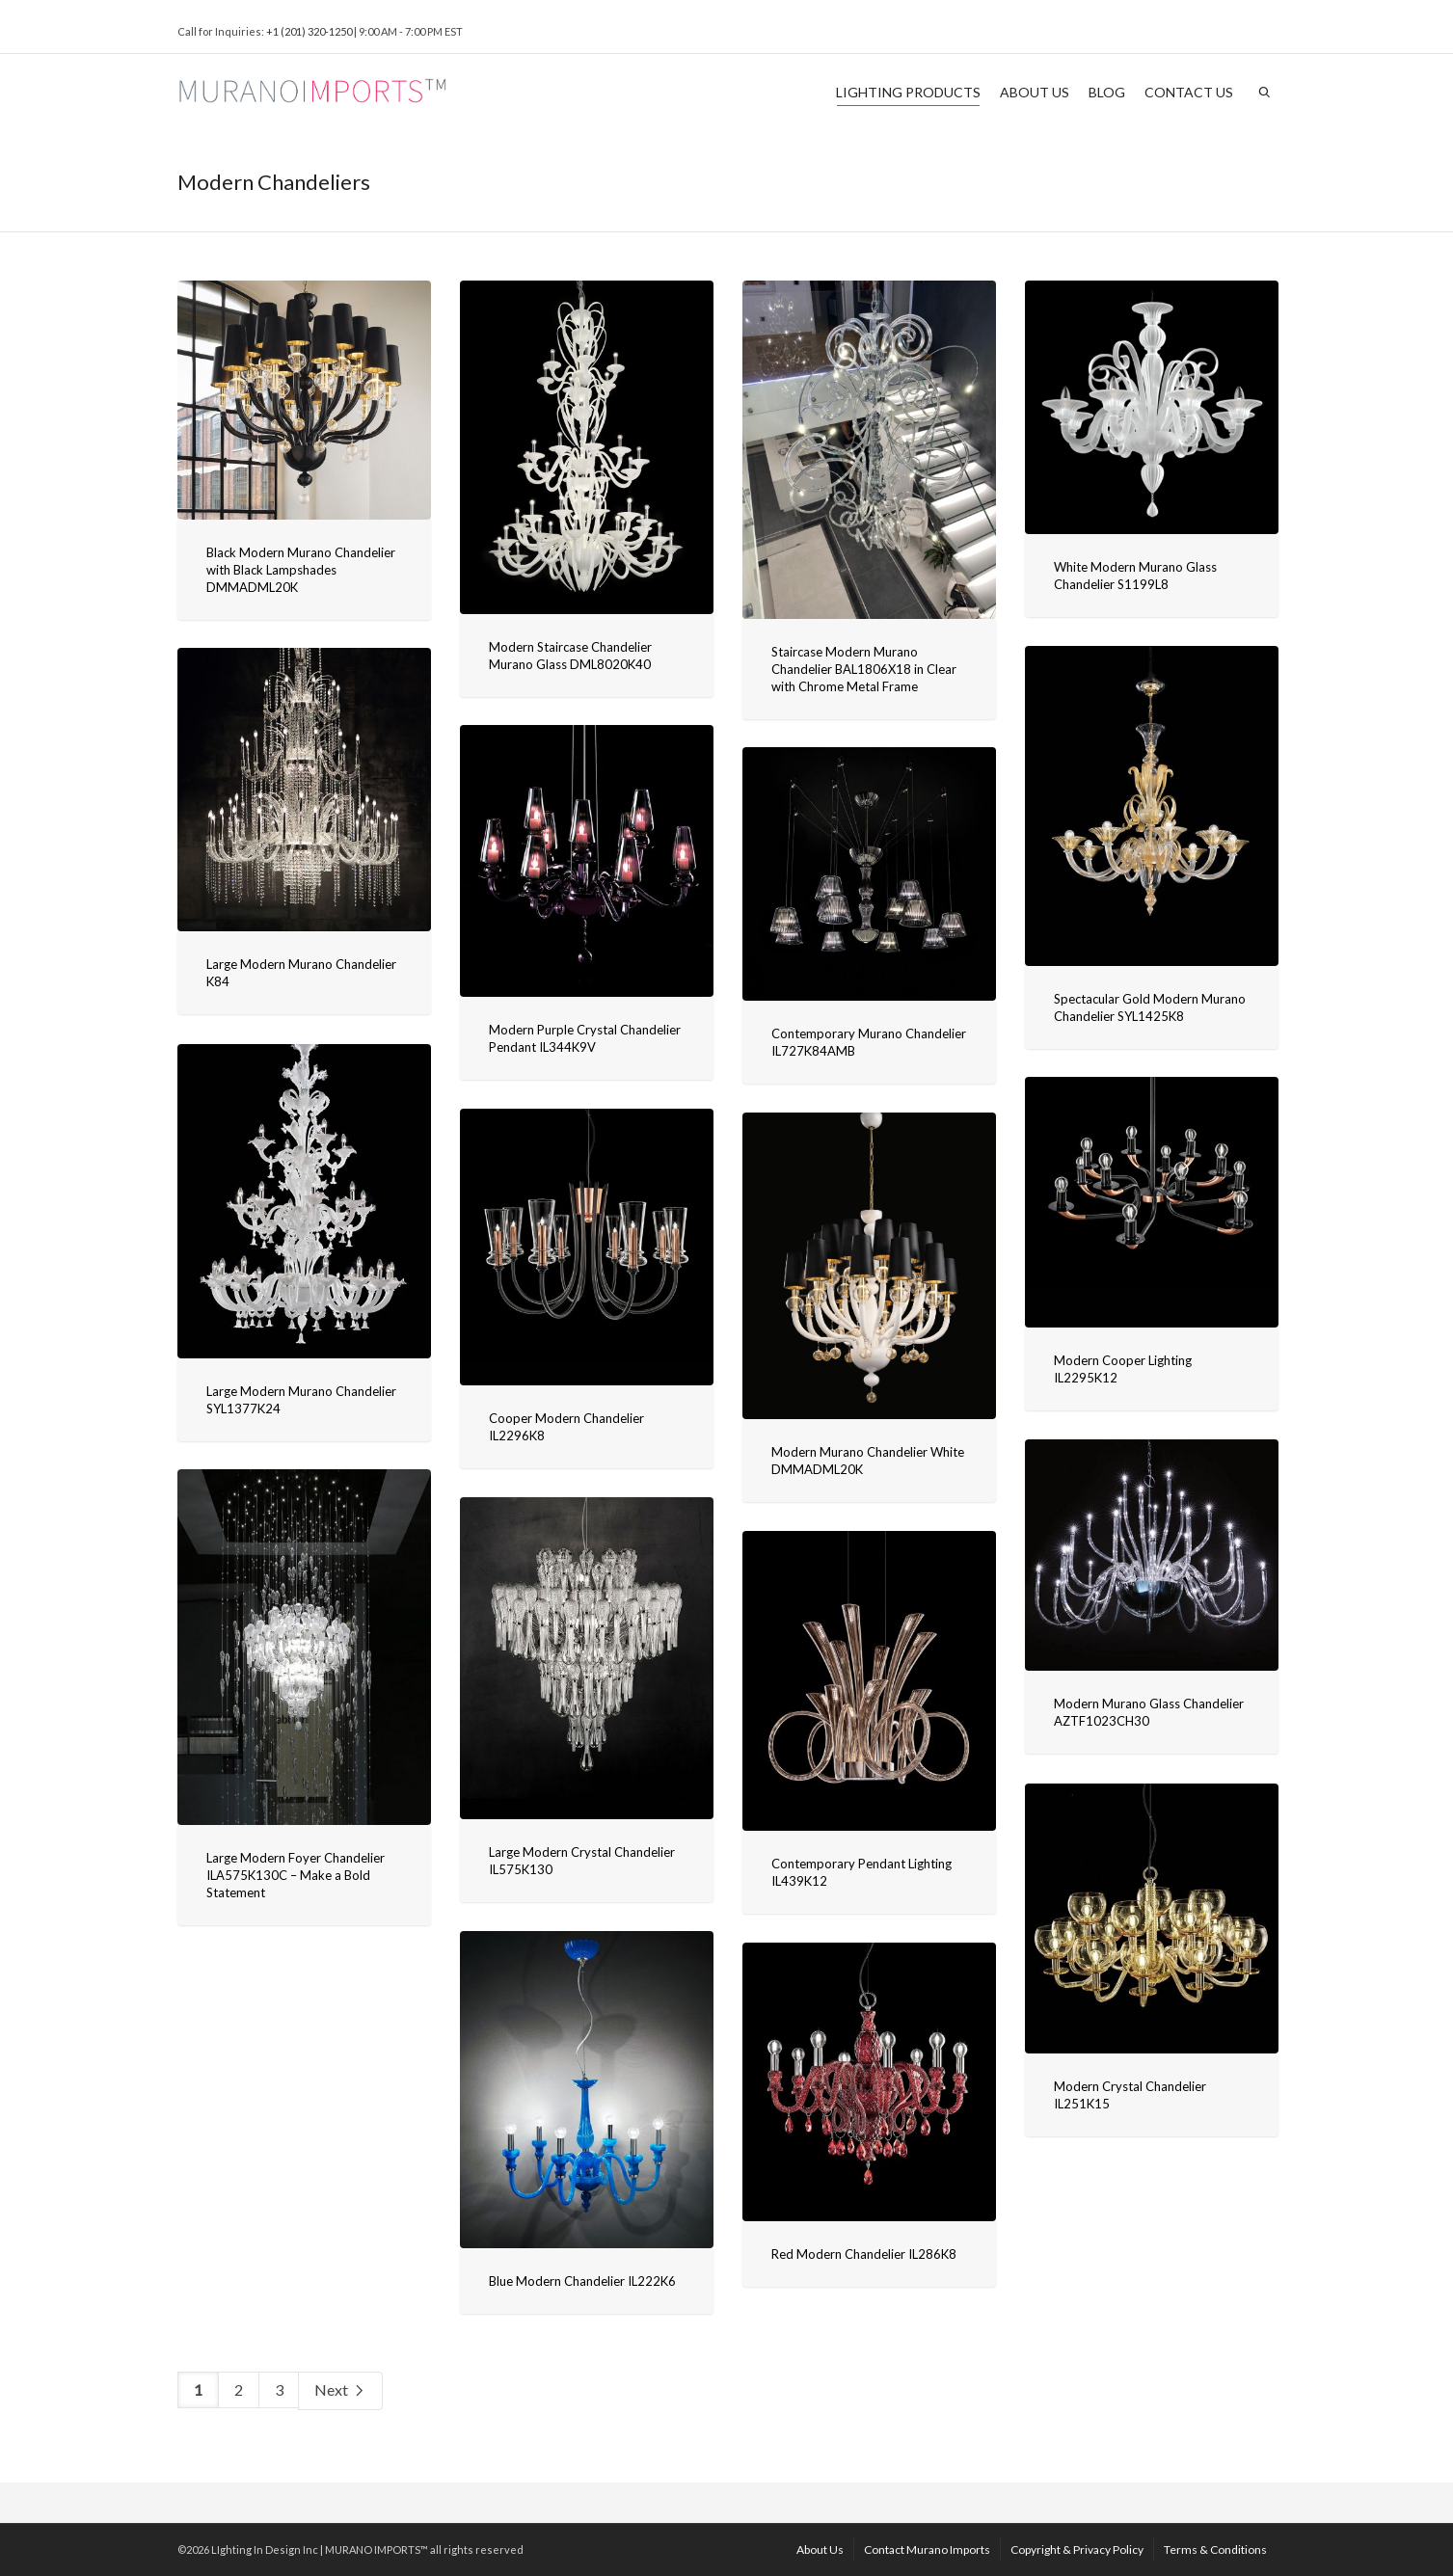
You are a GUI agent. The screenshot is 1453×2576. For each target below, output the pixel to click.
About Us (820, 2549)
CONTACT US (1188, 92)
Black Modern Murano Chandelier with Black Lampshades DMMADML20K (300, 570)
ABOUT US (1034, 92)
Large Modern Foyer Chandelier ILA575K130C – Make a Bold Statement (295, 1875)
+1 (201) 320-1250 (309, 31)
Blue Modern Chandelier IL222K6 (582, 2281)
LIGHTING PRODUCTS (908, 95)
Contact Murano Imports (927, 2549)
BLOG (1107, 92)
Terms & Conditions (1215, 2549)
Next (340, 2391)
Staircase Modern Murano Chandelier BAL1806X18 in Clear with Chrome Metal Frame (863, 669)
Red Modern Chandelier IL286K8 (863, 2254)
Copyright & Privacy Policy (1077, 2549)
